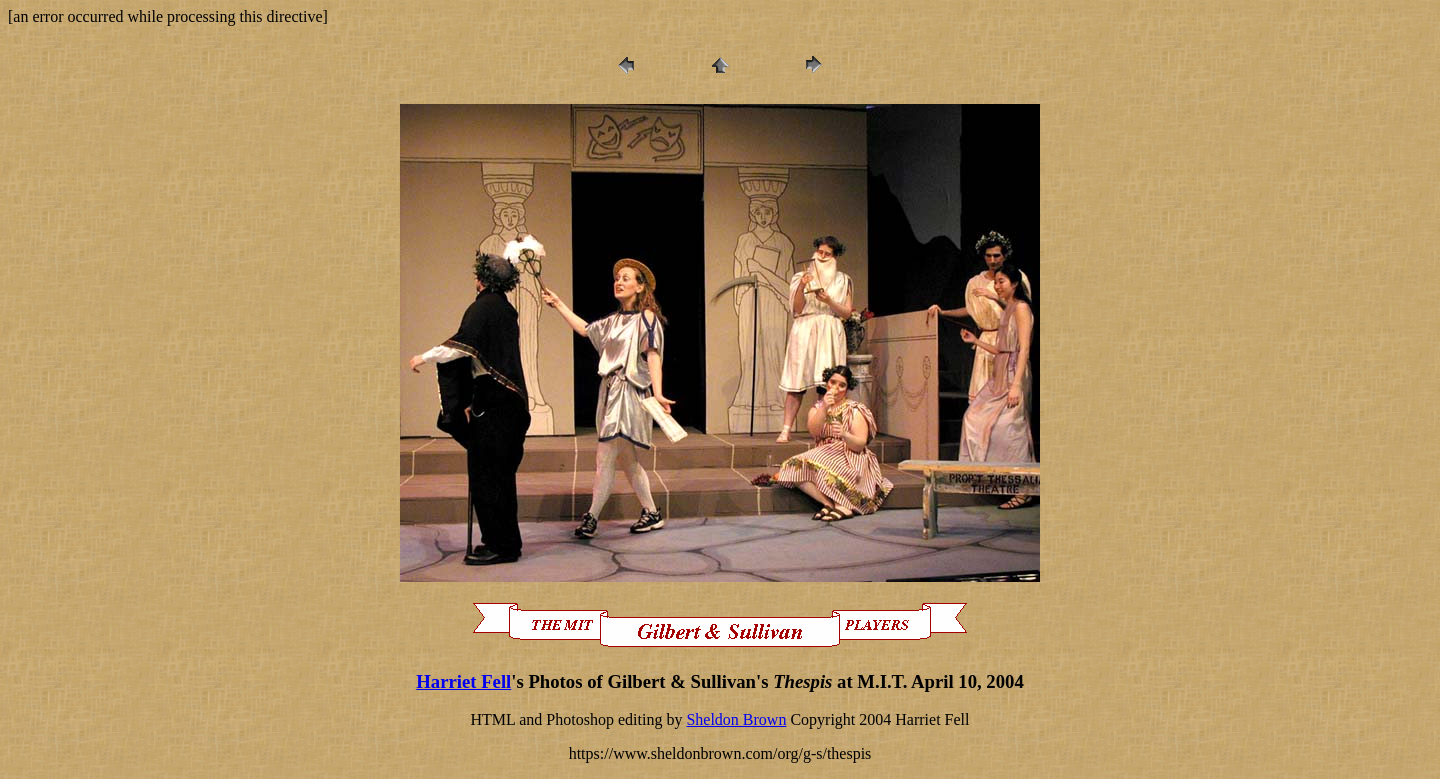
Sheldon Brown (736, 719)
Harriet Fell (463, 681)
